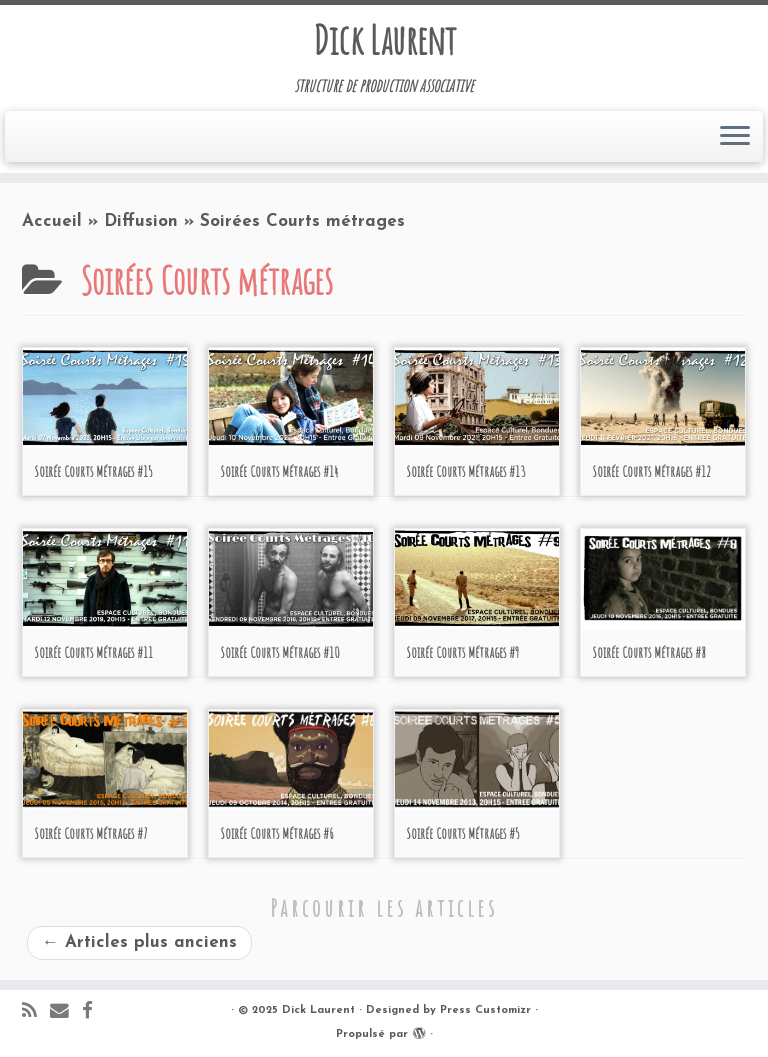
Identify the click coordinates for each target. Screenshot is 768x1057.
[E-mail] (66, 1012)
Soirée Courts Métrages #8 (648, 652)
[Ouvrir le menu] (735, 137)
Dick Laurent (384, 40)
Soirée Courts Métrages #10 (280, 652)
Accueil (52, 221)
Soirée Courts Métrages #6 (277, 833)
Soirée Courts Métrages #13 (466, 471)
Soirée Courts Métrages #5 (463, 833)
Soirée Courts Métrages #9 (462, 652)
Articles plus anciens (139, 942)
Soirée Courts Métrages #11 (93, 652)
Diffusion (141, 221)
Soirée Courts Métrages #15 (93, 471)
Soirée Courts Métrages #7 (90, 833)
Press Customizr (485, 1010)
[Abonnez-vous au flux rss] (36, 1012)
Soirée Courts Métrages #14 (279, 471)
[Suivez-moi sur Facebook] (94, 1012)
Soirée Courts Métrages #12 (651, 471)
